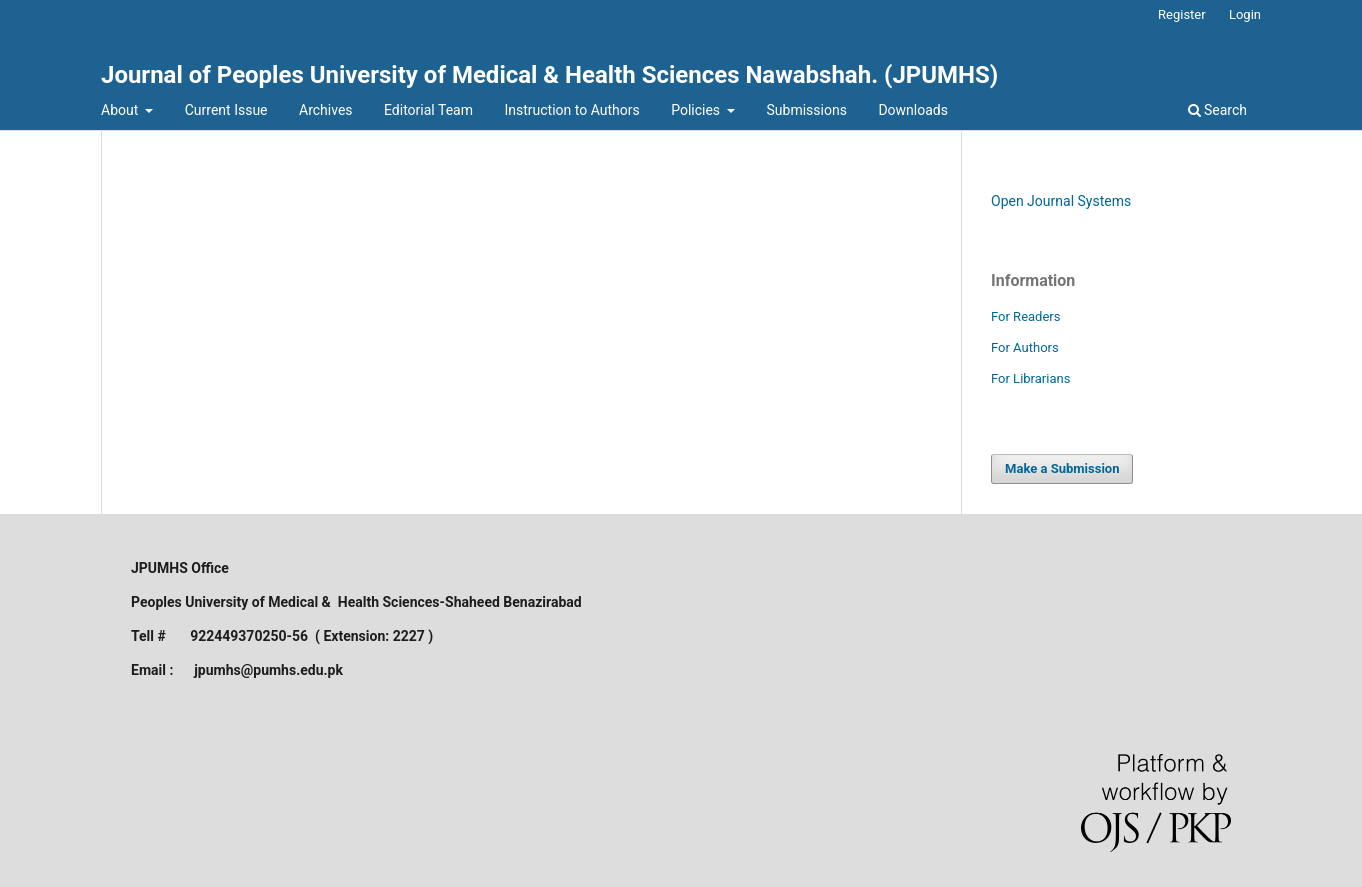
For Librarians (1030, 378)
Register (1182, 14)
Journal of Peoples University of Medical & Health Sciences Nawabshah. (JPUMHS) (549, 75)
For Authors (1025, 347)
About (121, 110)
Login (1245, 14)
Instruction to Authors (571, 110)
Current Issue (226, 110)
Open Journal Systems (1061, 201)
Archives (326, 110)
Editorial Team (428, 110)
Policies (697, 110)
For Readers (1026, 316)
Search (1217, 110)
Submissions (807, 110)
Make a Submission (1062, 468)
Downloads (913, 110)
